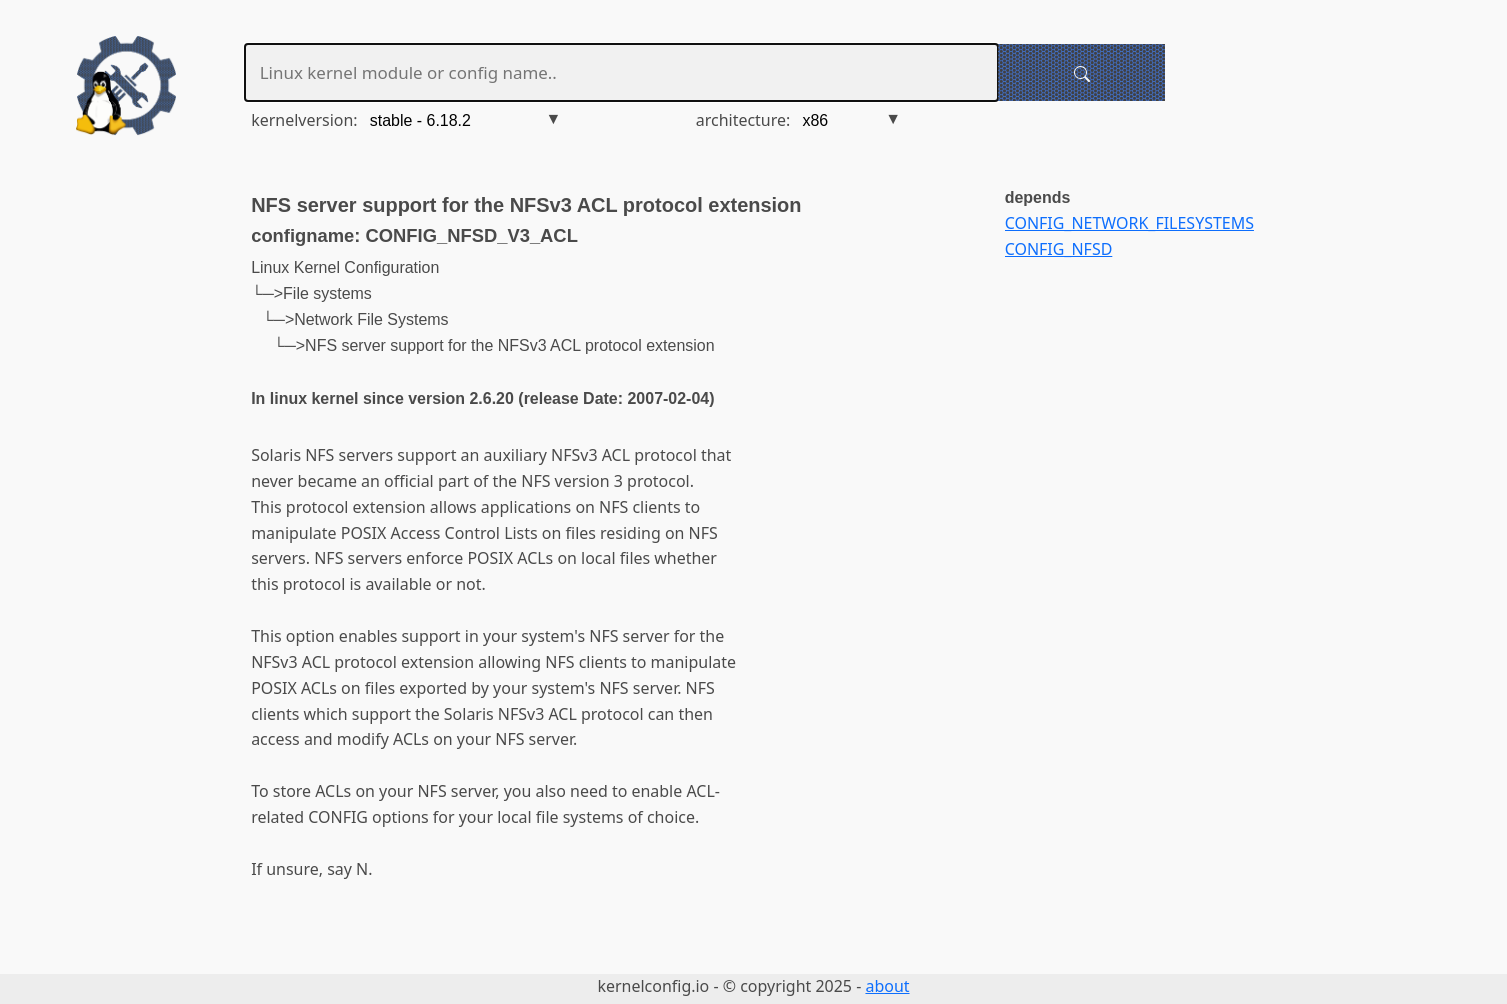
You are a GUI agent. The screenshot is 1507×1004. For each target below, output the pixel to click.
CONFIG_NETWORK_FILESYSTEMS (1129, 223)
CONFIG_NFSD (1059, 249)
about (887, 986)
